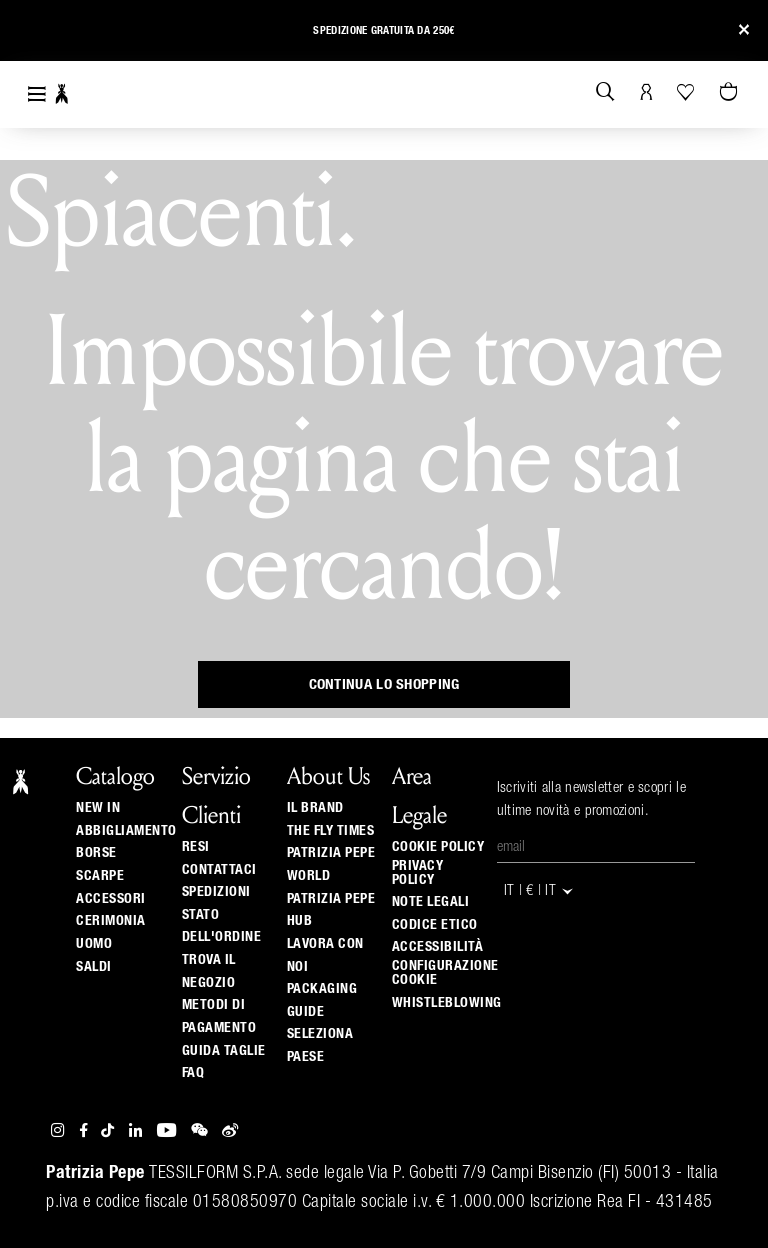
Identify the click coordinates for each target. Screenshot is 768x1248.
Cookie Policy (438, 847)
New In (98, 808)
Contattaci (219, 870)
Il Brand (315, 808)
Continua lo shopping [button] (384, 684)
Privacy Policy (418, 873)
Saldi (94, 967)
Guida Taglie (224, 1051)
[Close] (744, 30)
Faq (193, 1073)
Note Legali (431, 902)
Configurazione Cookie (445, 973)
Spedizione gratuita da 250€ (383, 30)
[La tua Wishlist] (687, 92)
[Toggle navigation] (37, 94)
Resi (196, 847)
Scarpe (100, 876)
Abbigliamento (126, 831)
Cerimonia (111, 921)
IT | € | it (540, 891)
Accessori (111, 899)
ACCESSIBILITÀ (438, 947)
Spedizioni (216, 892)
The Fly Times (331, 831)
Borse (96, 853)
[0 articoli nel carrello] (731, 93)
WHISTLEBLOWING (447, 1003)
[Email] (596, 848)
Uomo (94, 944)
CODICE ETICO (435, 925)
